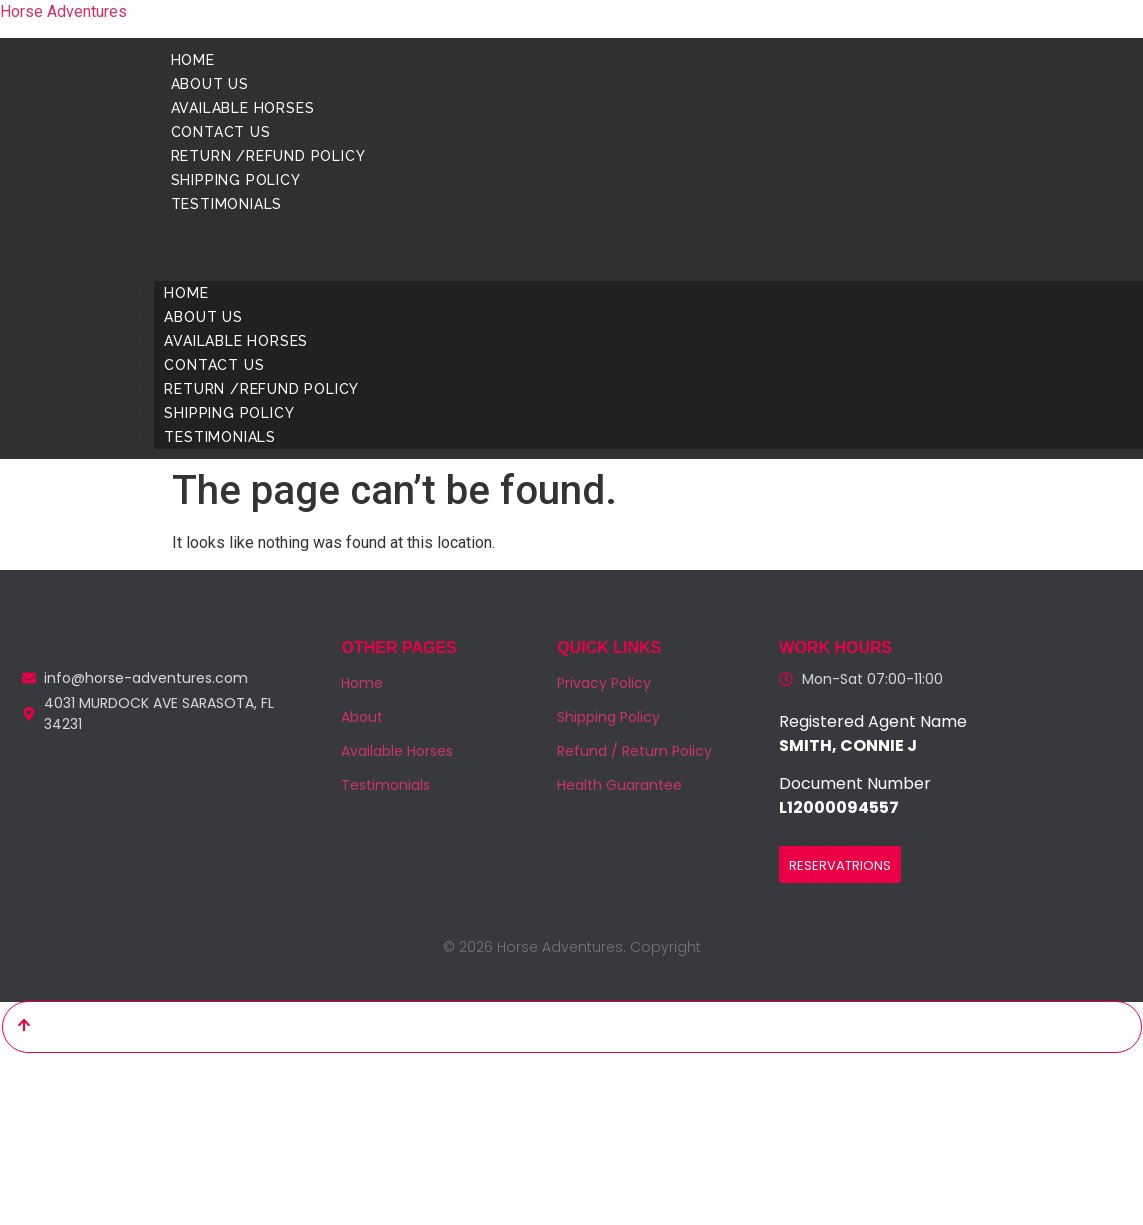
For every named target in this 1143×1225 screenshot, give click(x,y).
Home (192, 60)
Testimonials (226, 204)
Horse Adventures (63, 11)
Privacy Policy (604, 683)
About (362, 717)
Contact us (220, 132)
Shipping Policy (235, 180)
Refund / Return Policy (634, 751)
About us (209, 84)
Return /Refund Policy (267, 156)
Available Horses (242, 108)
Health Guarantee (619, 785)
